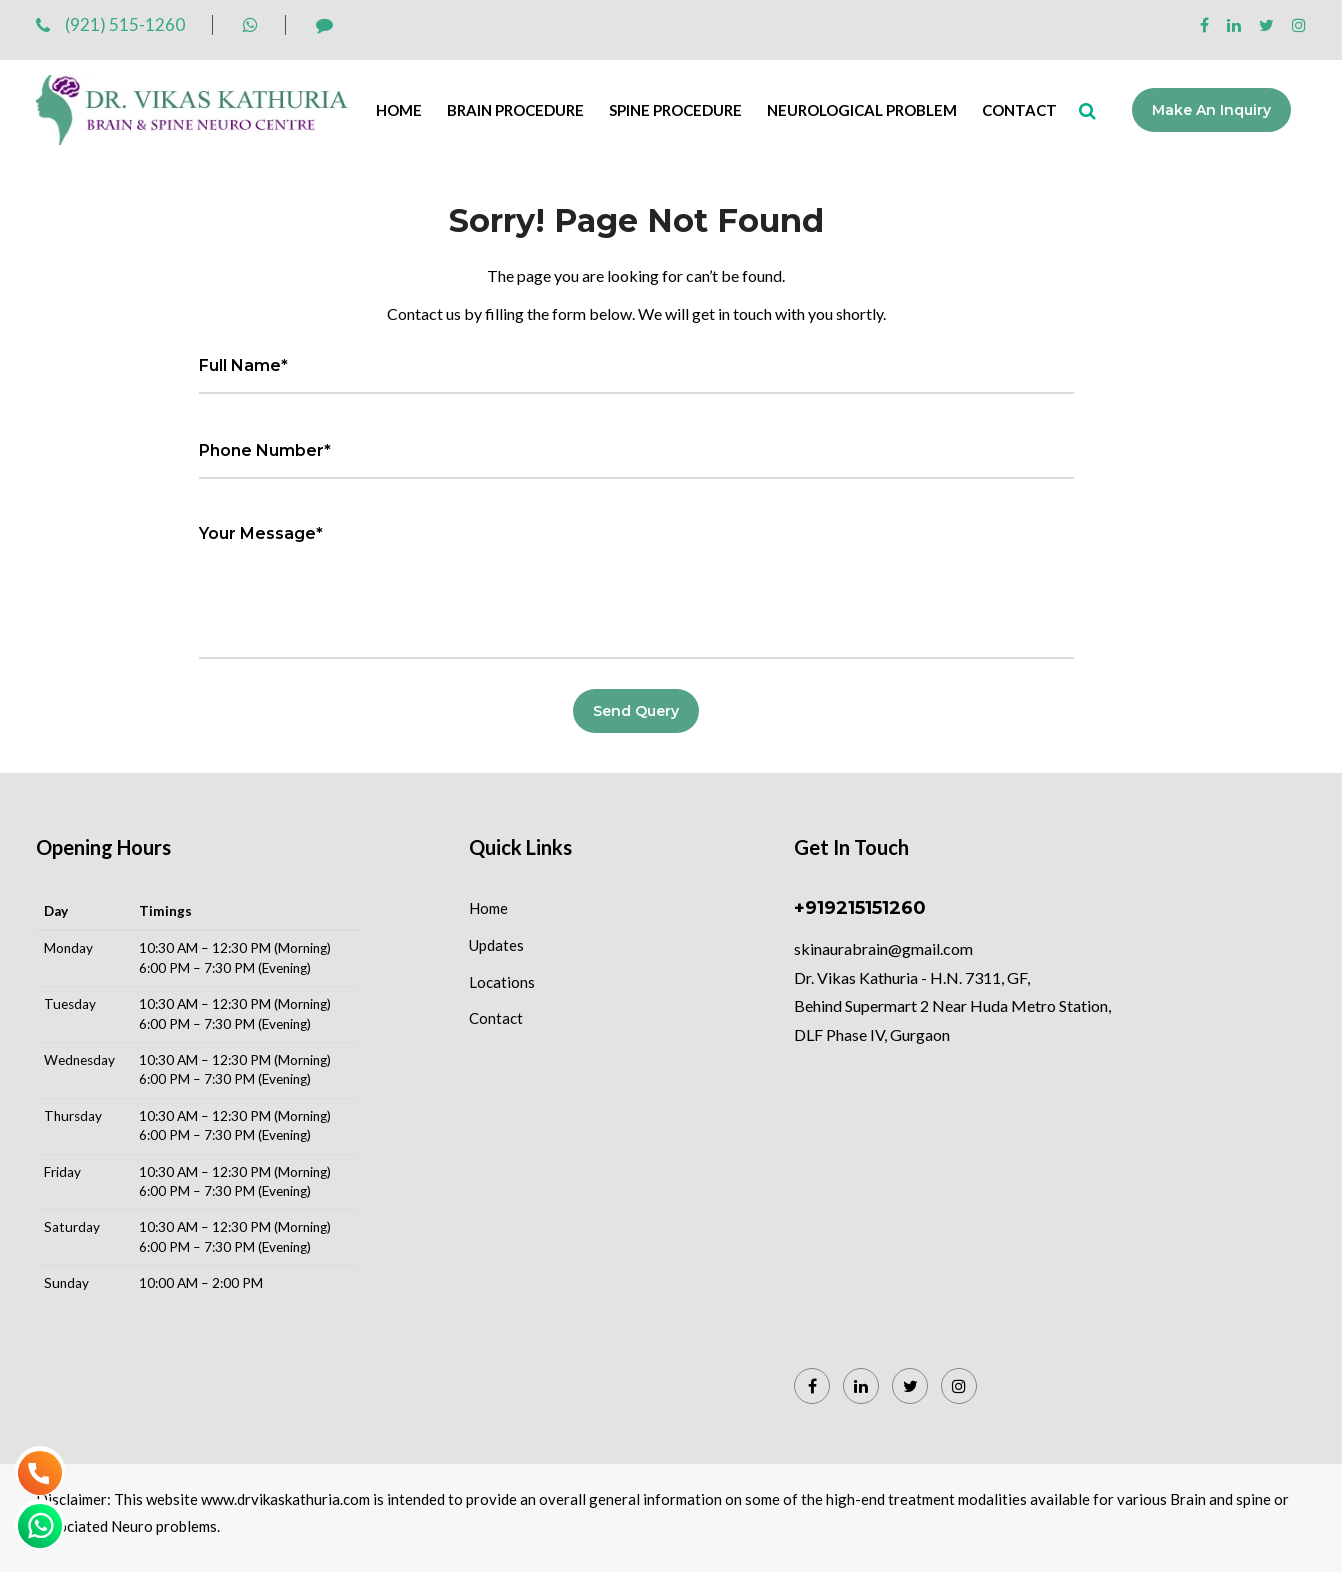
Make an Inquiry (1211, 110)
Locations (502, 982)
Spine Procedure (675, 110)
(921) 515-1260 (110, 24)
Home (399, 110)
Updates (496, 945)
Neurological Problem (862, 110)
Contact (1019, 110)
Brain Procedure (515, 110)
